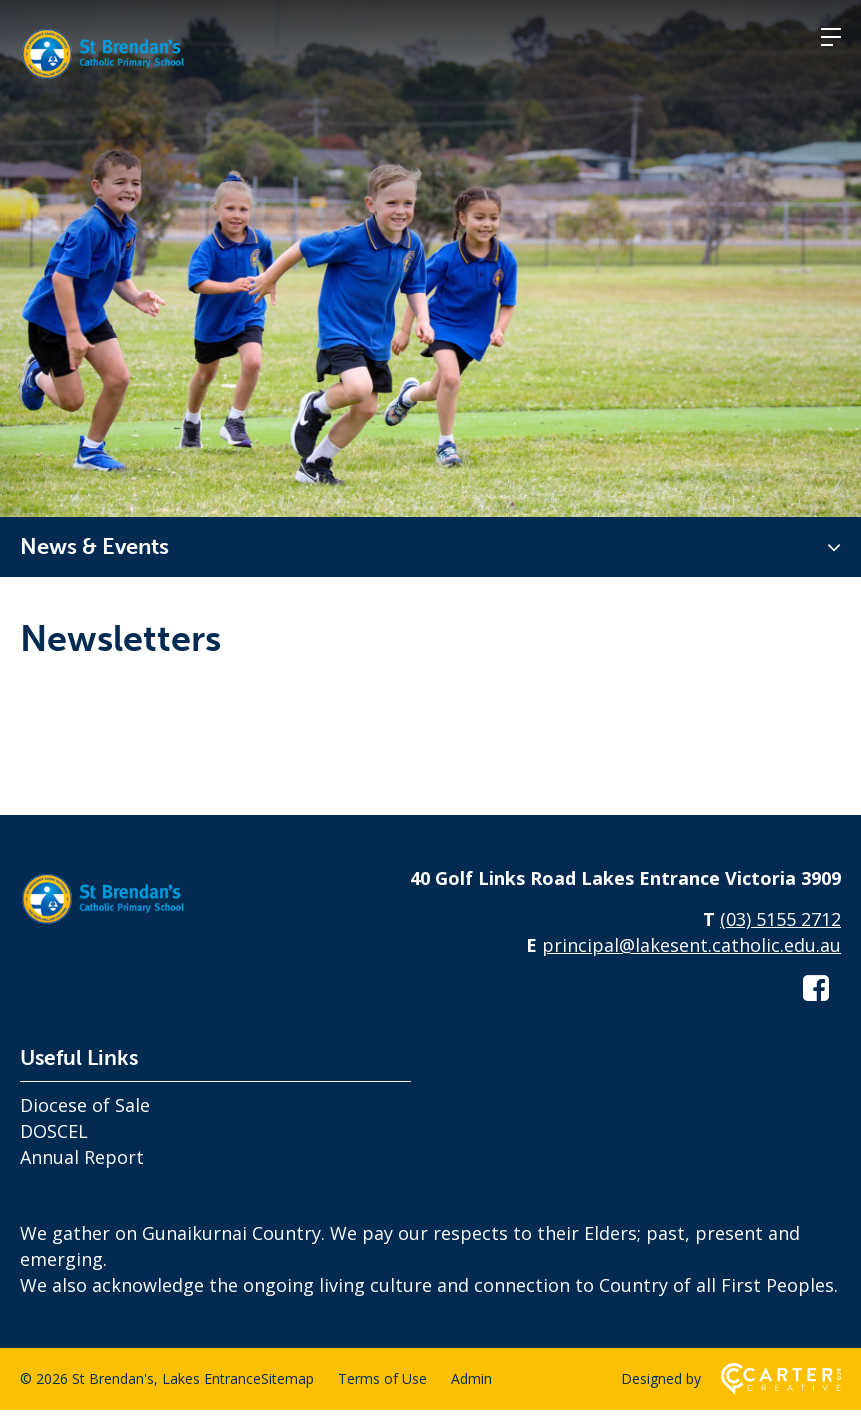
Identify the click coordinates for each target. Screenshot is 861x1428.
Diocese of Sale (85, 1123)
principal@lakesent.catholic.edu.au (691, 963)
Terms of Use (382, 1396)
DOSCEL (54, 1149)
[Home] (120, 942)
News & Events (94, 546)
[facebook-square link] (816, 1005)
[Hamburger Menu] (831, 37)
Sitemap (287, 1396)
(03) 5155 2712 (780, 937)
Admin (471, 1396)
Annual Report (82, 1175)
